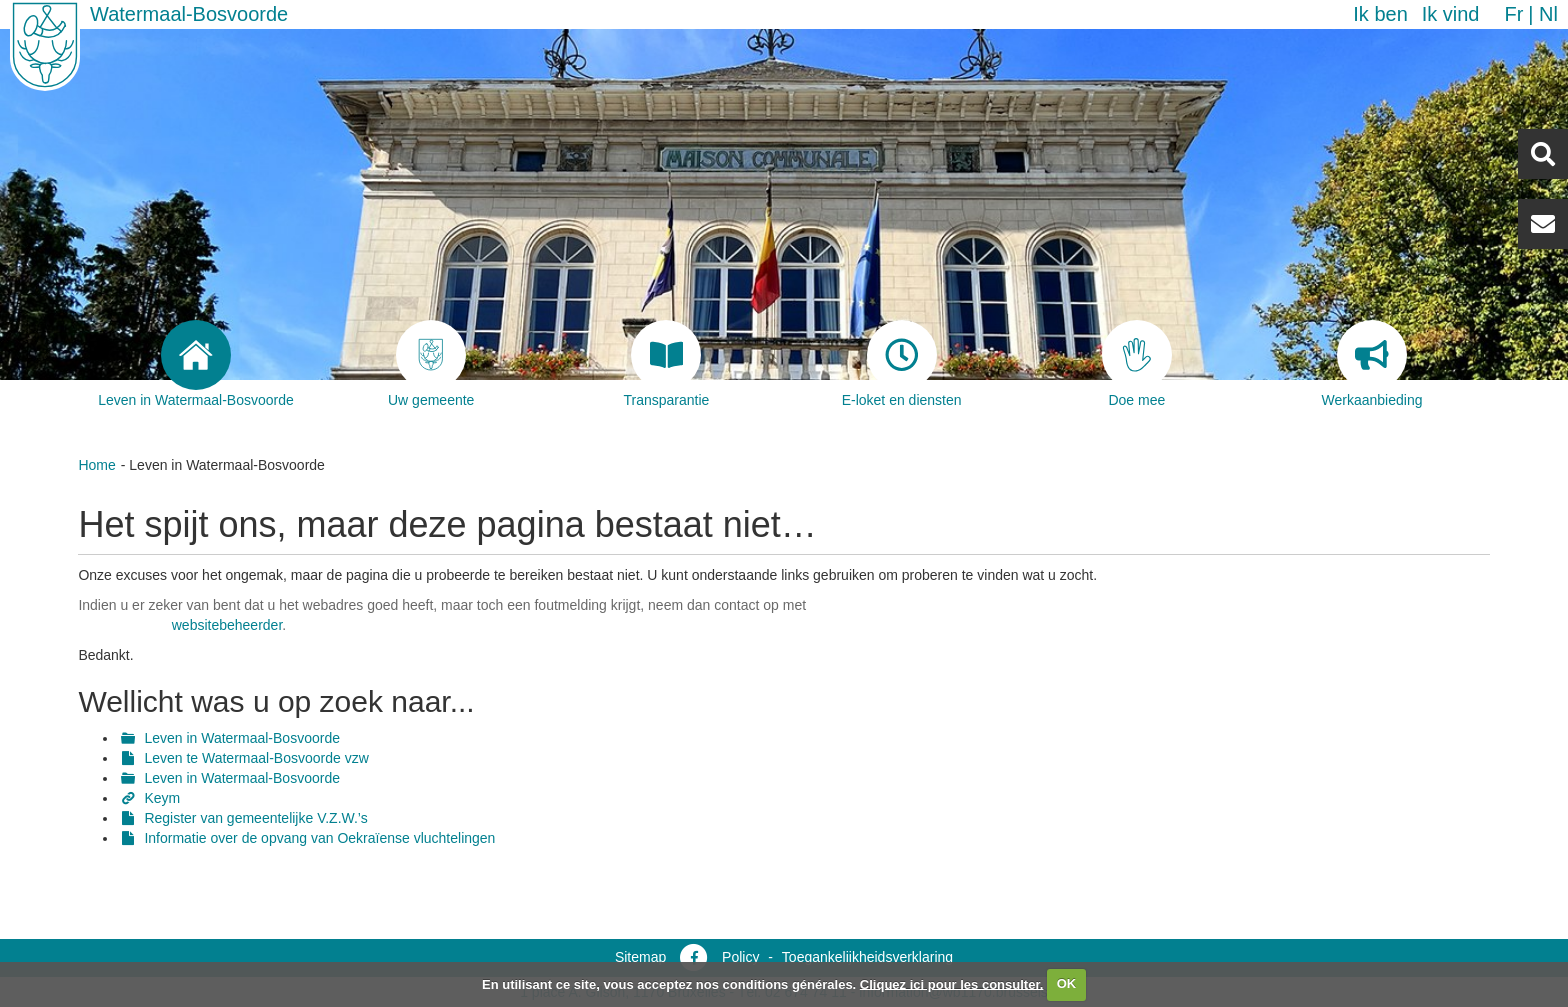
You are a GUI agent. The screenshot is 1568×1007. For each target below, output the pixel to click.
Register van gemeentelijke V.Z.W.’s (255, 818)
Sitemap (640, 957)
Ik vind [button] (1451, 14)
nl (1548, 14)
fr (1513, 14)
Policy (740, 957)
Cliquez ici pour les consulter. (952, 983)
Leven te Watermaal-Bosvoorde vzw (256, 758)
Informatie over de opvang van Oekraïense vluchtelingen (319, 838)
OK (1067, 983)
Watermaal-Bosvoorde (189, 14)
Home (96, 465)
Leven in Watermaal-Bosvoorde (242, 738)
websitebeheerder (227, 625)
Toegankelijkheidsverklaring (867, 957)
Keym (162, 798)
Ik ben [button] (1380, 14)
